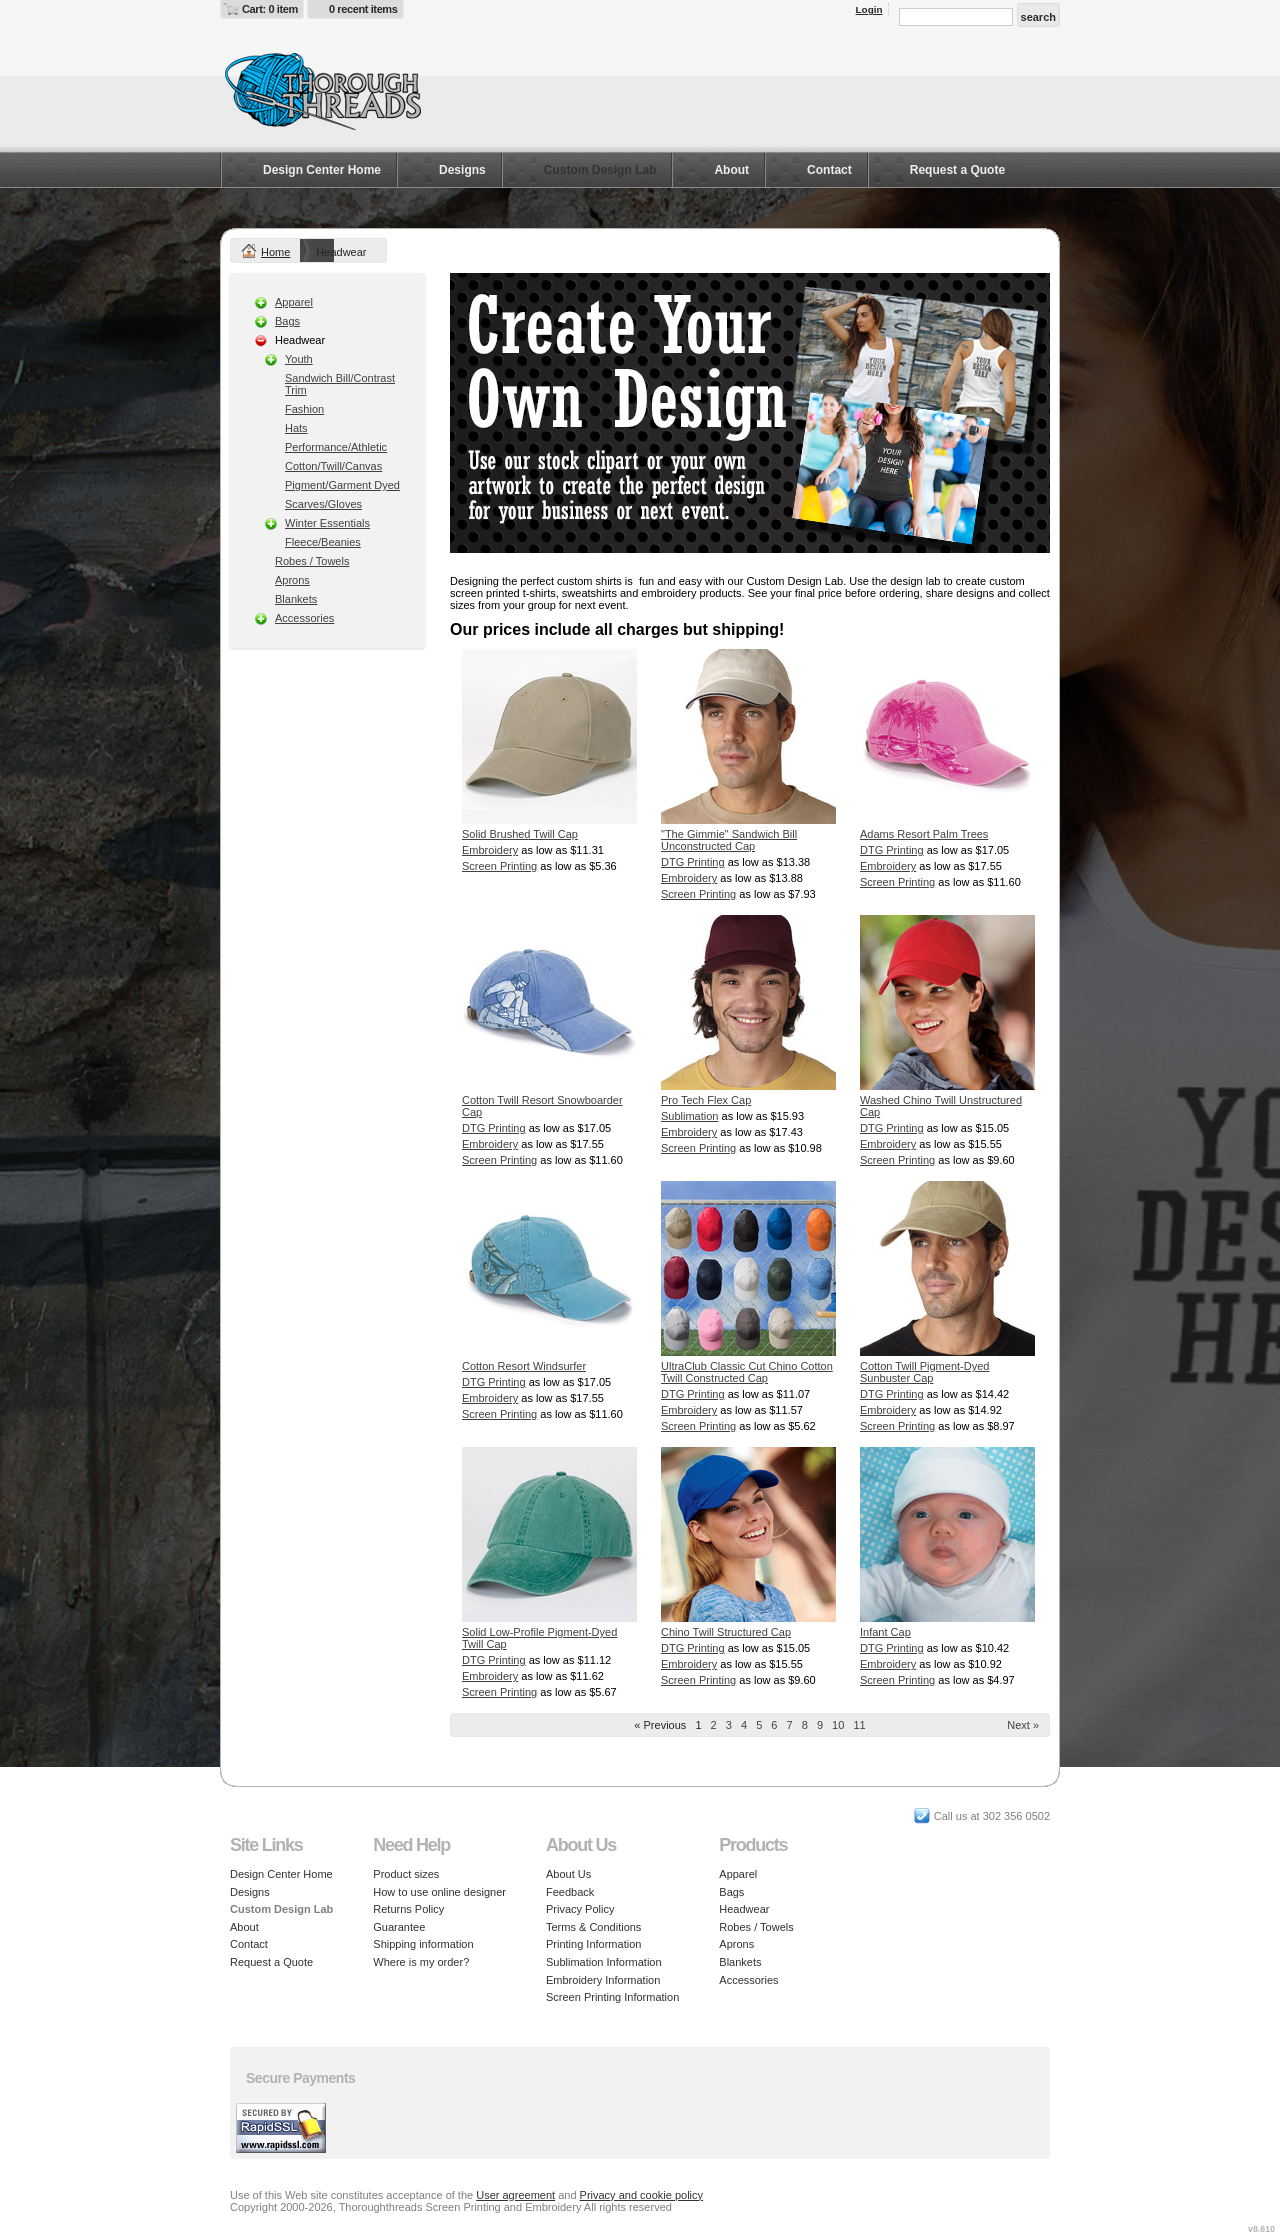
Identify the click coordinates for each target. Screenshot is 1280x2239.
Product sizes (406, 1874)
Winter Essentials (327, 523)
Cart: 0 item (270, 9)
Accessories (304, 618)
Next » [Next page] (1023, 1725)
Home (275, 252)
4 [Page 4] (744, 1725)
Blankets (296, 599)
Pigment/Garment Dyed (342, 485)
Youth (299, 359)
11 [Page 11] (859, 1725)
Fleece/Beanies (323, 542)
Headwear (744, 1909)
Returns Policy (408, 1909)
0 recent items (363, 9)
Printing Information (593, 1944)
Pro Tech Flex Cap (706, 1100)
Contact (829, 170)
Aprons (292, 580)
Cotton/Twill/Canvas (333, 466)
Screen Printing (499, 866)
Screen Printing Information (612, 1997)
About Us (568, 1874)
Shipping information (423, 1944)
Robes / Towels (312, 561)
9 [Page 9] (820, 1725)
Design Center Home (322, 170)
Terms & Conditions (593, 1927)
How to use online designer (439, 1892)
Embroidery (490, 850)
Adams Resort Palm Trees (924, 834)
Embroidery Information (603, 1980)
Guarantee (399, 1927)
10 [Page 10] (838, 1725)
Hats (296, 428)
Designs (462, 170)
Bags (287, 321)
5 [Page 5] (759, 1725)
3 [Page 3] (729, 1725)
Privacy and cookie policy (642, 2195)
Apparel (294, 302)
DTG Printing (693, 862)
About (731, 170)
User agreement (515, 2195)
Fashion (304, 409)
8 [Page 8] (805, 1725)
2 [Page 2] (714, 1725)
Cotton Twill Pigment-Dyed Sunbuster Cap (924, 1372)
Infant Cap (885, 1632)
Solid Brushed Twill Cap (520, 834)
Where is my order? (421, 1962)
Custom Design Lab (600, 170)
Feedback (570, 1892)
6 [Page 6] (774, 1725)
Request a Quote (957, 170)
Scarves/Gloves (323, 504)
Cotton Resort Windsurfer (524, 1366)
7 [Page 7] (790, 1725)
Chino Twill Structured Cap (726, 1632)
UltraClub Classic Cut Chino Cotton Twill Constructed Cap (747, 1372)
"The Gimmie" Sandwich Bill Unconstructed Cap (729, 840)
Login (869, 9)
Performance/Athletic (336, 447)
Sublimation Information (604, 1962)
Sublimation (689, 1116)
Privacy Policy (580, 1909)
